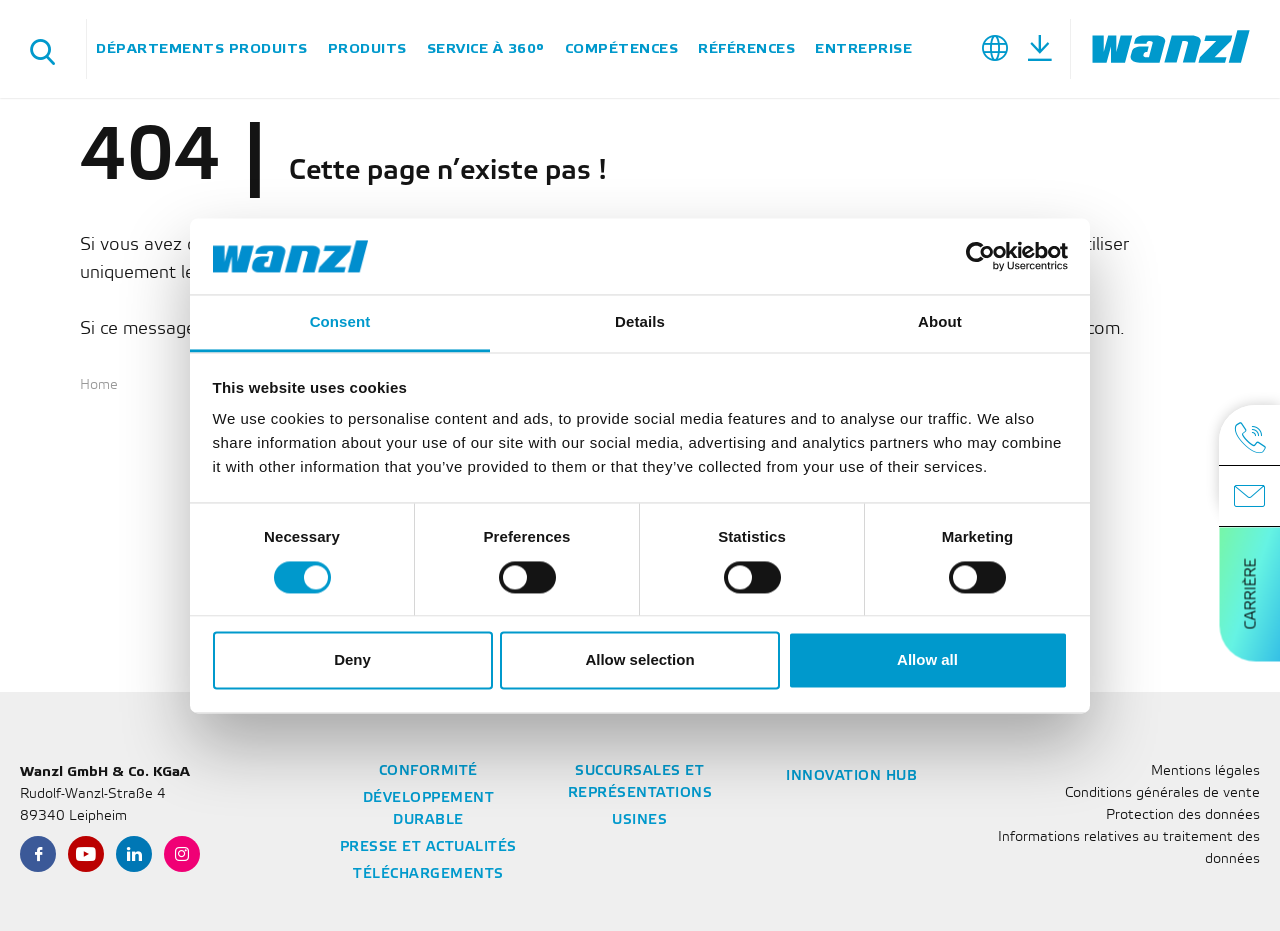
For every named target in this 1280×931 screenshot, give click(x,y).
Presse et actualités (428, 847)
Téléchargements (428, 874)
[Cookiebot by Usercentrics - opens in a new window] (980, 256)
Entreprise (863, 48)
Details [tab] (640, 322)
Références (746, 48)
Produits (367, 48)
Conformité (428, 771)
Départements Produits (202, 48)
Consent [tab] (340, 322)
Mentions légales (1205, 771)
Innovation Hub (851, 776)
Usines (639, 820)
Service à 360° (486, 48)
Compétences (622, 48)
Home (99, 385)
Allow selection (639, 660)
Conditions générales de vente (1162, 793)
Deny (352, 660)
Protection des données (1183, 815)
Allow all (927, 660)
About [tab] (940, 322)
